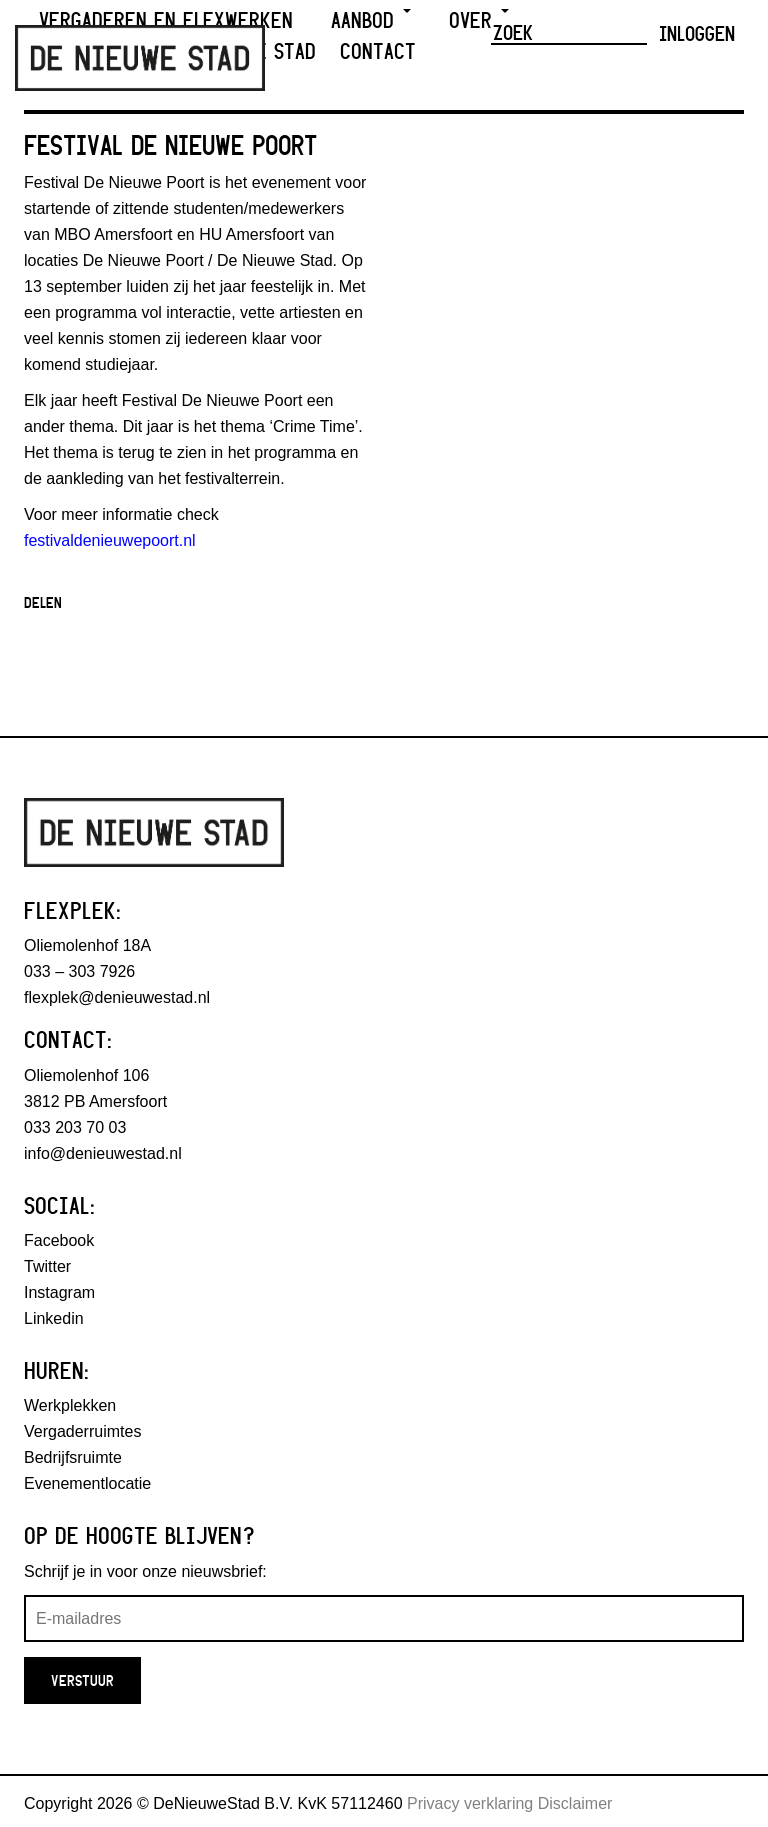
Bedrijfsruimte (73, 1457)
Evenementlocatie (87, 1483)
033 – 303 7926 (79, 971)
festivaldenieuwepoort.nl (110, 540)
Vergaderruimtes (82, 1431)
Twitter (47, 1266)
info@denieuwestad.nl (103, 1153)
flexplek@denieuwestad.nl (117, 997)
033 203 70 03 (75, 1127)
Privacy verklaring (470, 1803)
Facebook (59, 1240)
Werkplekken (70, 1405)
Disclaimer (575, 1803)
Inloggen (697, 33)
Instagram (59, 1292)
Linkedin (54, 1318)
